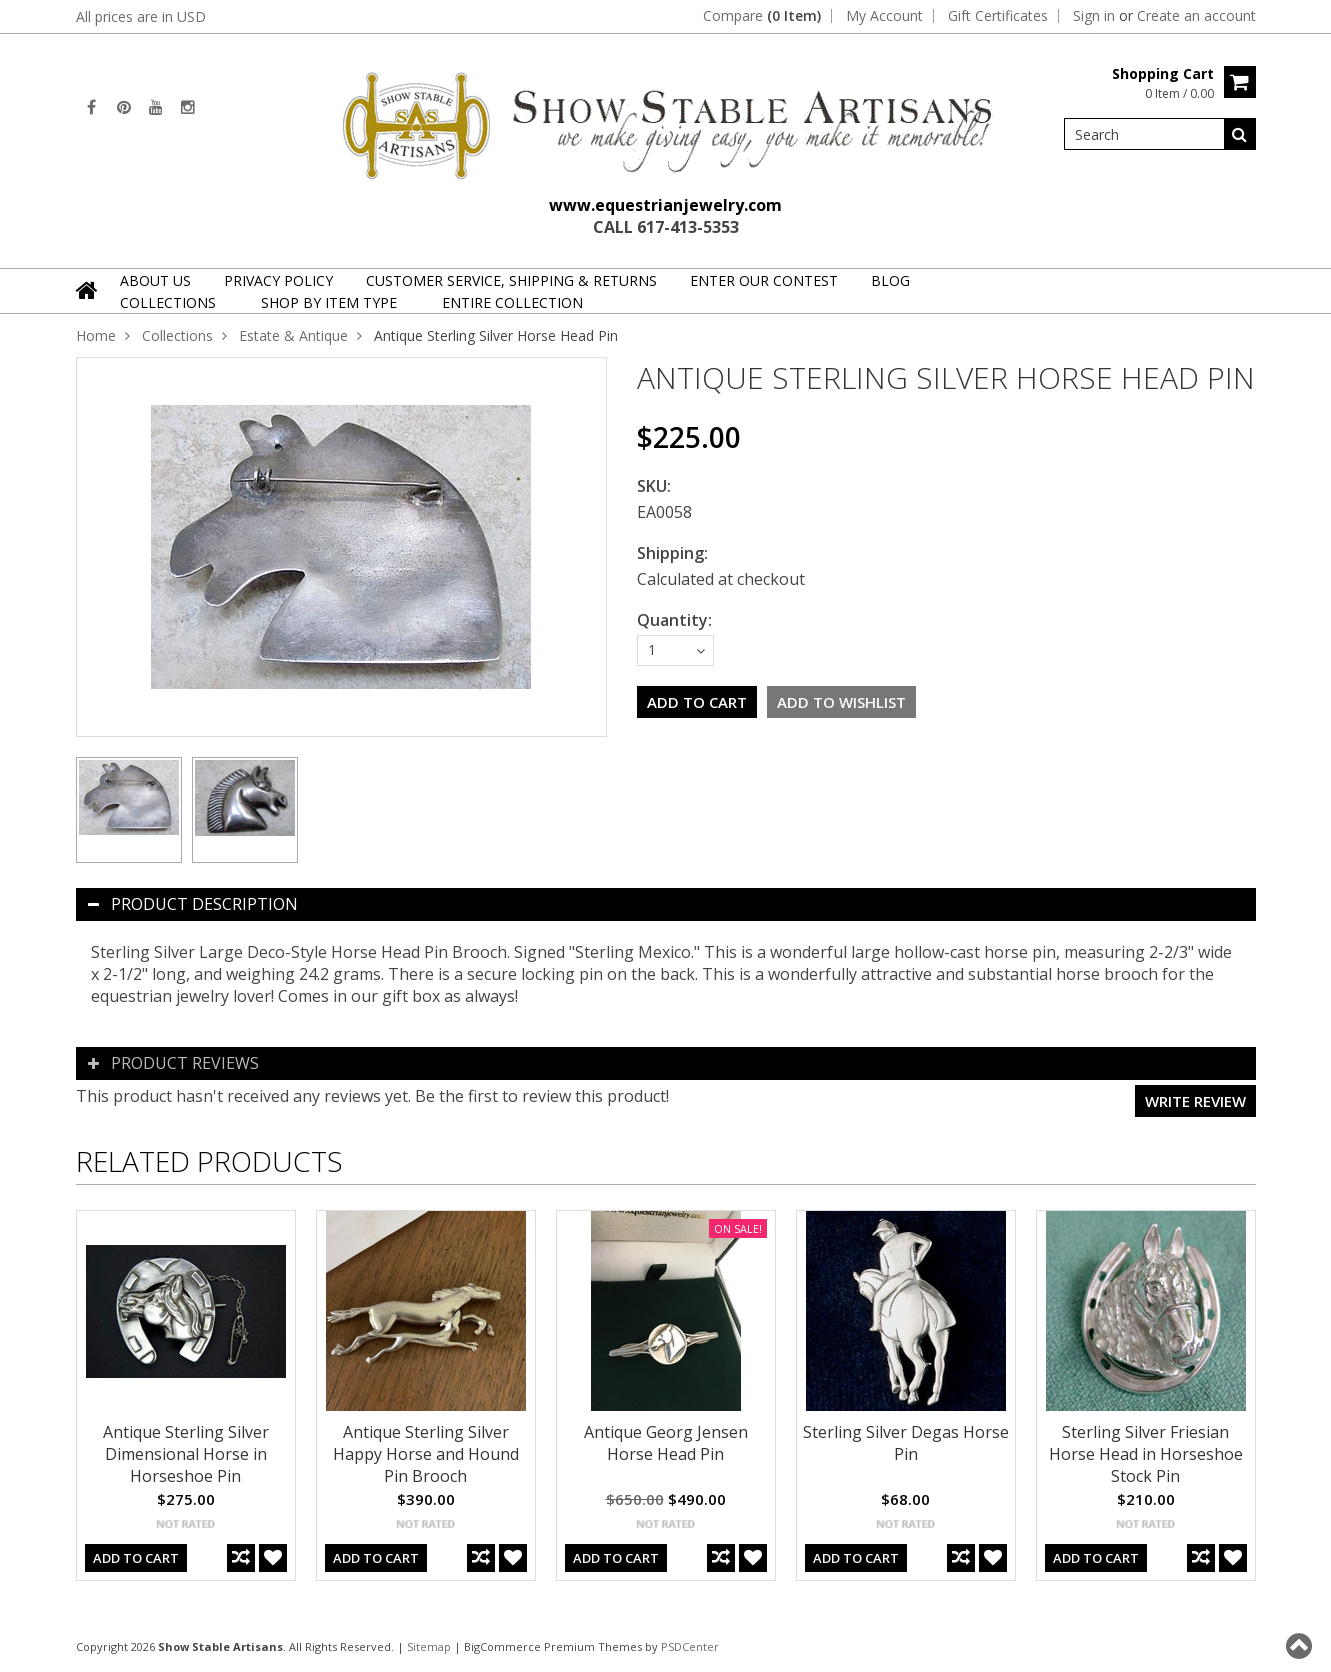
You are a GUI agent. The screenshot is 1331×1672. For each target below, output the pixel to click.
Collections (168, 302)
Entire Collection (512, 302)
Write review (1195, 1101)
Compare (762, 16)
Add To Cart (136, 1558)
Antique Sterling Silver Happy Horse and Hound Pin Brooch (426, 1454)
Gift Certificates (998, 16)
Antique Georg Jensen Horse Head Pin (666, 1443)
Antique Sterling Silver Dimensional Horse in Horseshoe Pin (186, 1454)
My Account (884, 16)
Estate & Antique (293, 335)
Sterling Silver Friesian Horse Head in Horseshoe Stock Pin (1146, 1454)
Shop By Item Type (329, 302)
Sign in (1094, 16)
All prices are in (141, 16)
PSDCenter (690, 1646)
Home (96, 335)
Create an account (1196, 16)
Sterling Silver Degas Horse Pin (906, 1443)
